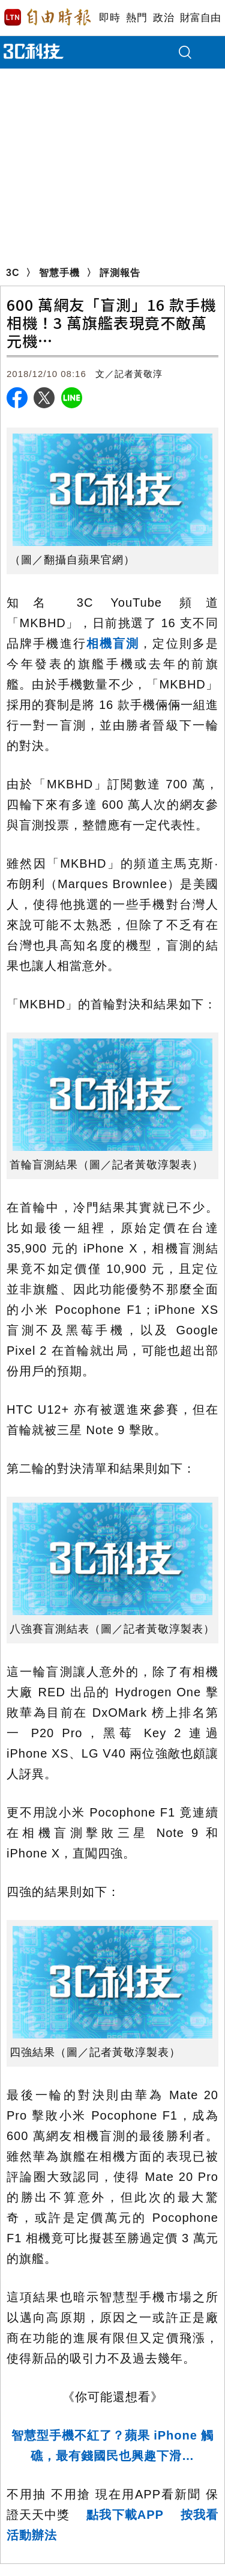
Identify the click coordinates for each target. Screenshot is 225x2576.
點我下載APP (125, 2514)
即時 (109, 17)
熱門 (136, 17)
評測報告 (120, 273)
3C (12, 273)
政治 (163, 17)
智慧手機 (59, 273)
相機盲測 (113, 643)
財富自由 (200, 17)
